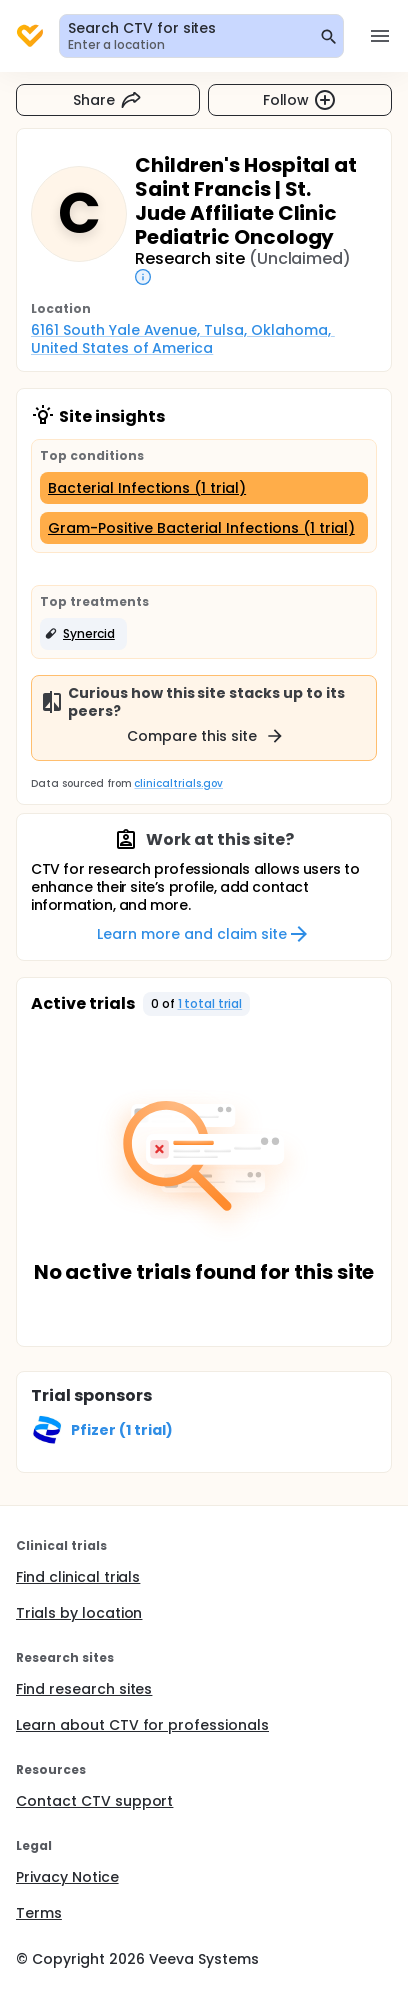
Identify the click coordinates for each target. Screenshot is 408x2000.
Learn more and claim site (203, 934)
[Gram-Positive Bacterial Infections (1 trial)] (204, 528)
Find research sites (84, 1689)
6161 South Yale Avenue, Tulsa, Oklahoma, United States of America (183, 339)
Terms (39, 1913)
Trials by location (79, 1613)
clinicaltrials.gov (178, 783)
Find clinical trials (78, 1577)
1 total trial (210, 1003)
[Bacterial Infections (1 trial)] (204, 488)
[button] (83, 634)
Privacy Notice (67, 1877)
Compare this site (206, 736)
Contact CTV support (94, 1801)
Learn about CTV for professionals (142, 1725)
